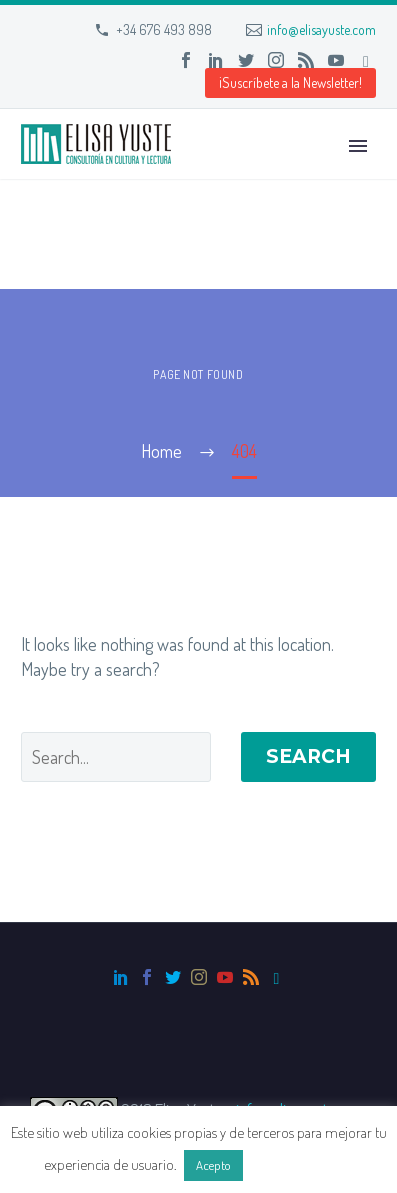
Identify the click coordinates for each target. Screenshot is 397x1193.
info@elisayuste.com (321, 29)
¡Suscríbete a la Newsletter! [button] (290, 82)
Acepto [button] (213, 1165)
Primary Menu (358, 146)
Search (308, 756)
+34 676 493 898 (164, 29)
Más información (300, 1164)
